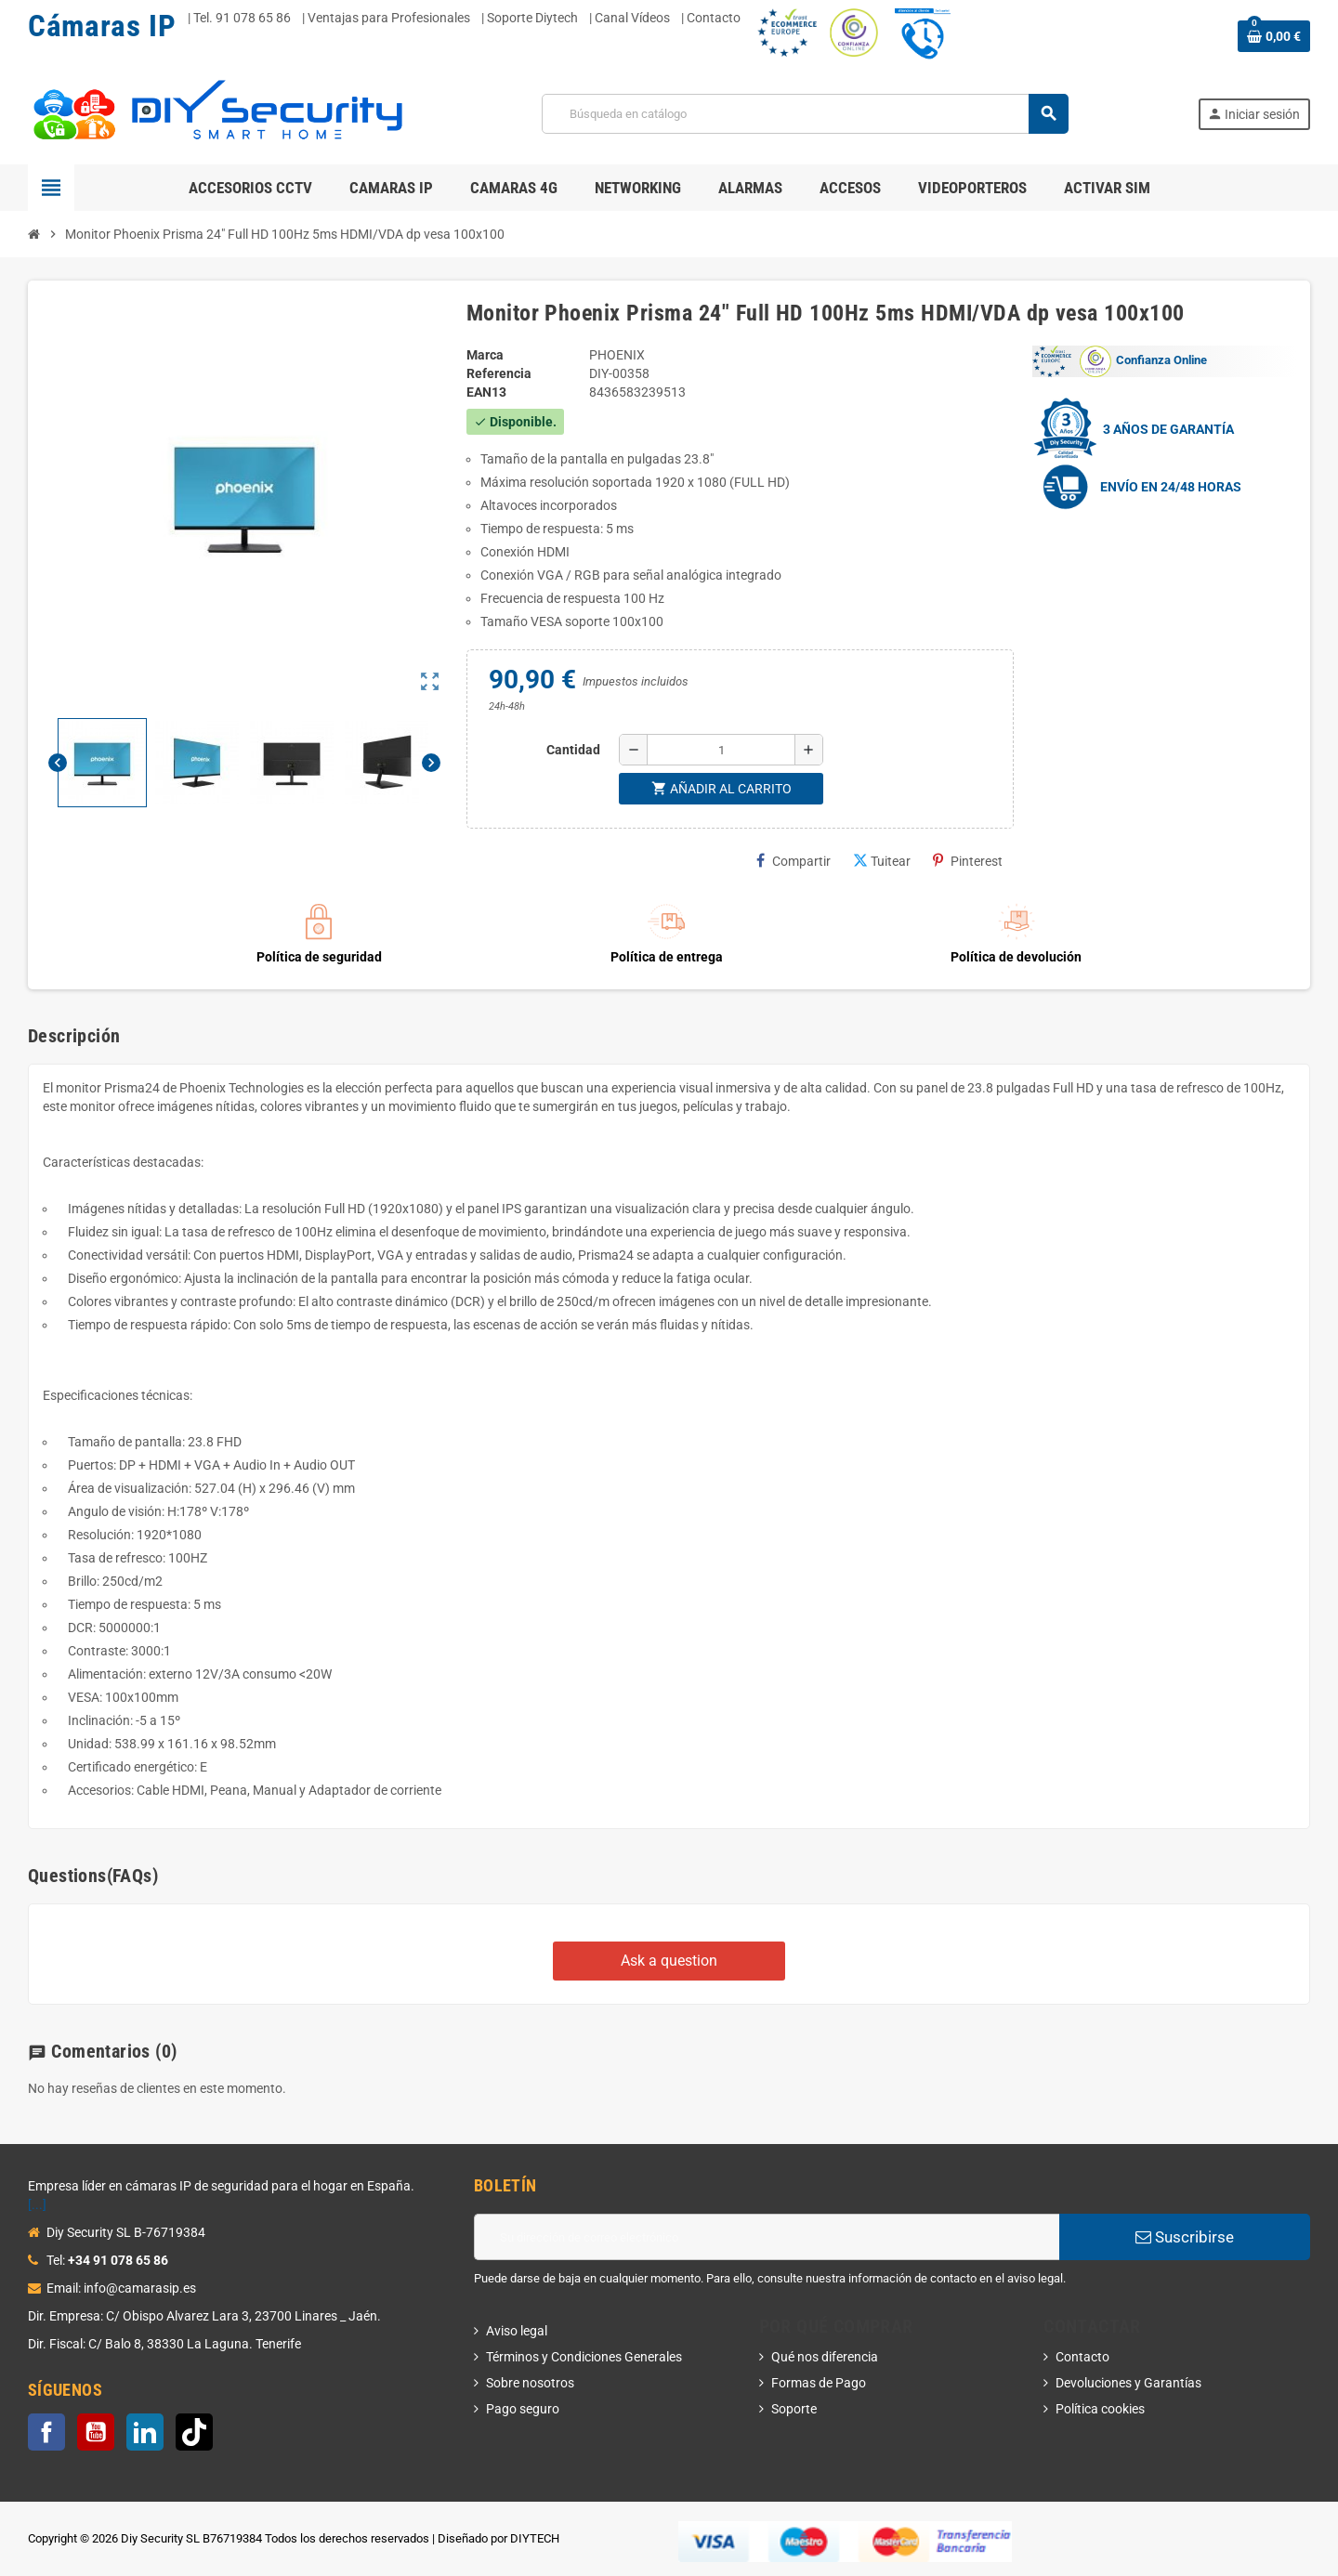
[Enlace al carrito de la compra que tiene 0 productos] (1274, 36)
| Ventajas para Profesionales (386, 17)
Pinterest (968, 861)
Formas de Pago (818, 2382)
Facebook (46, 2432)
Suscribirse (1184, 2237)
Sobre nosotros (530, 2382)
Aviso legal (516, 2330)
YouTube (95, 2432)
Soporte (794, 2408)
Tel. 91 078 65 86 (242, 17)
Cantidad (573, 749)
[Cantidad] (721, 750)
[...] (37, 2204)
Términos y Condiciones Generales (584, 2356)
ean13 (486, 392)
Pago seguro (522, 2408)
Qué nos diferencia (824, 2356)
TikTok (194, 2432)
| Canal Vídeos (629, 17)
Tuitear (882, 861)
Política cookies (1100, 2408)
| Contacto (711, 17)
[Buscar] (804, 114)
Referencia (498, 373)
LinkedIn (145, 2432)
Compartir (793, 861)
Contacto (1082, 2356)
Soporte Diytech (532, 17)
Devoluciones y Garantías (1128, 2382)
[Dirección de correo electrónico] (766, 2237)
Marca (485, 354)
